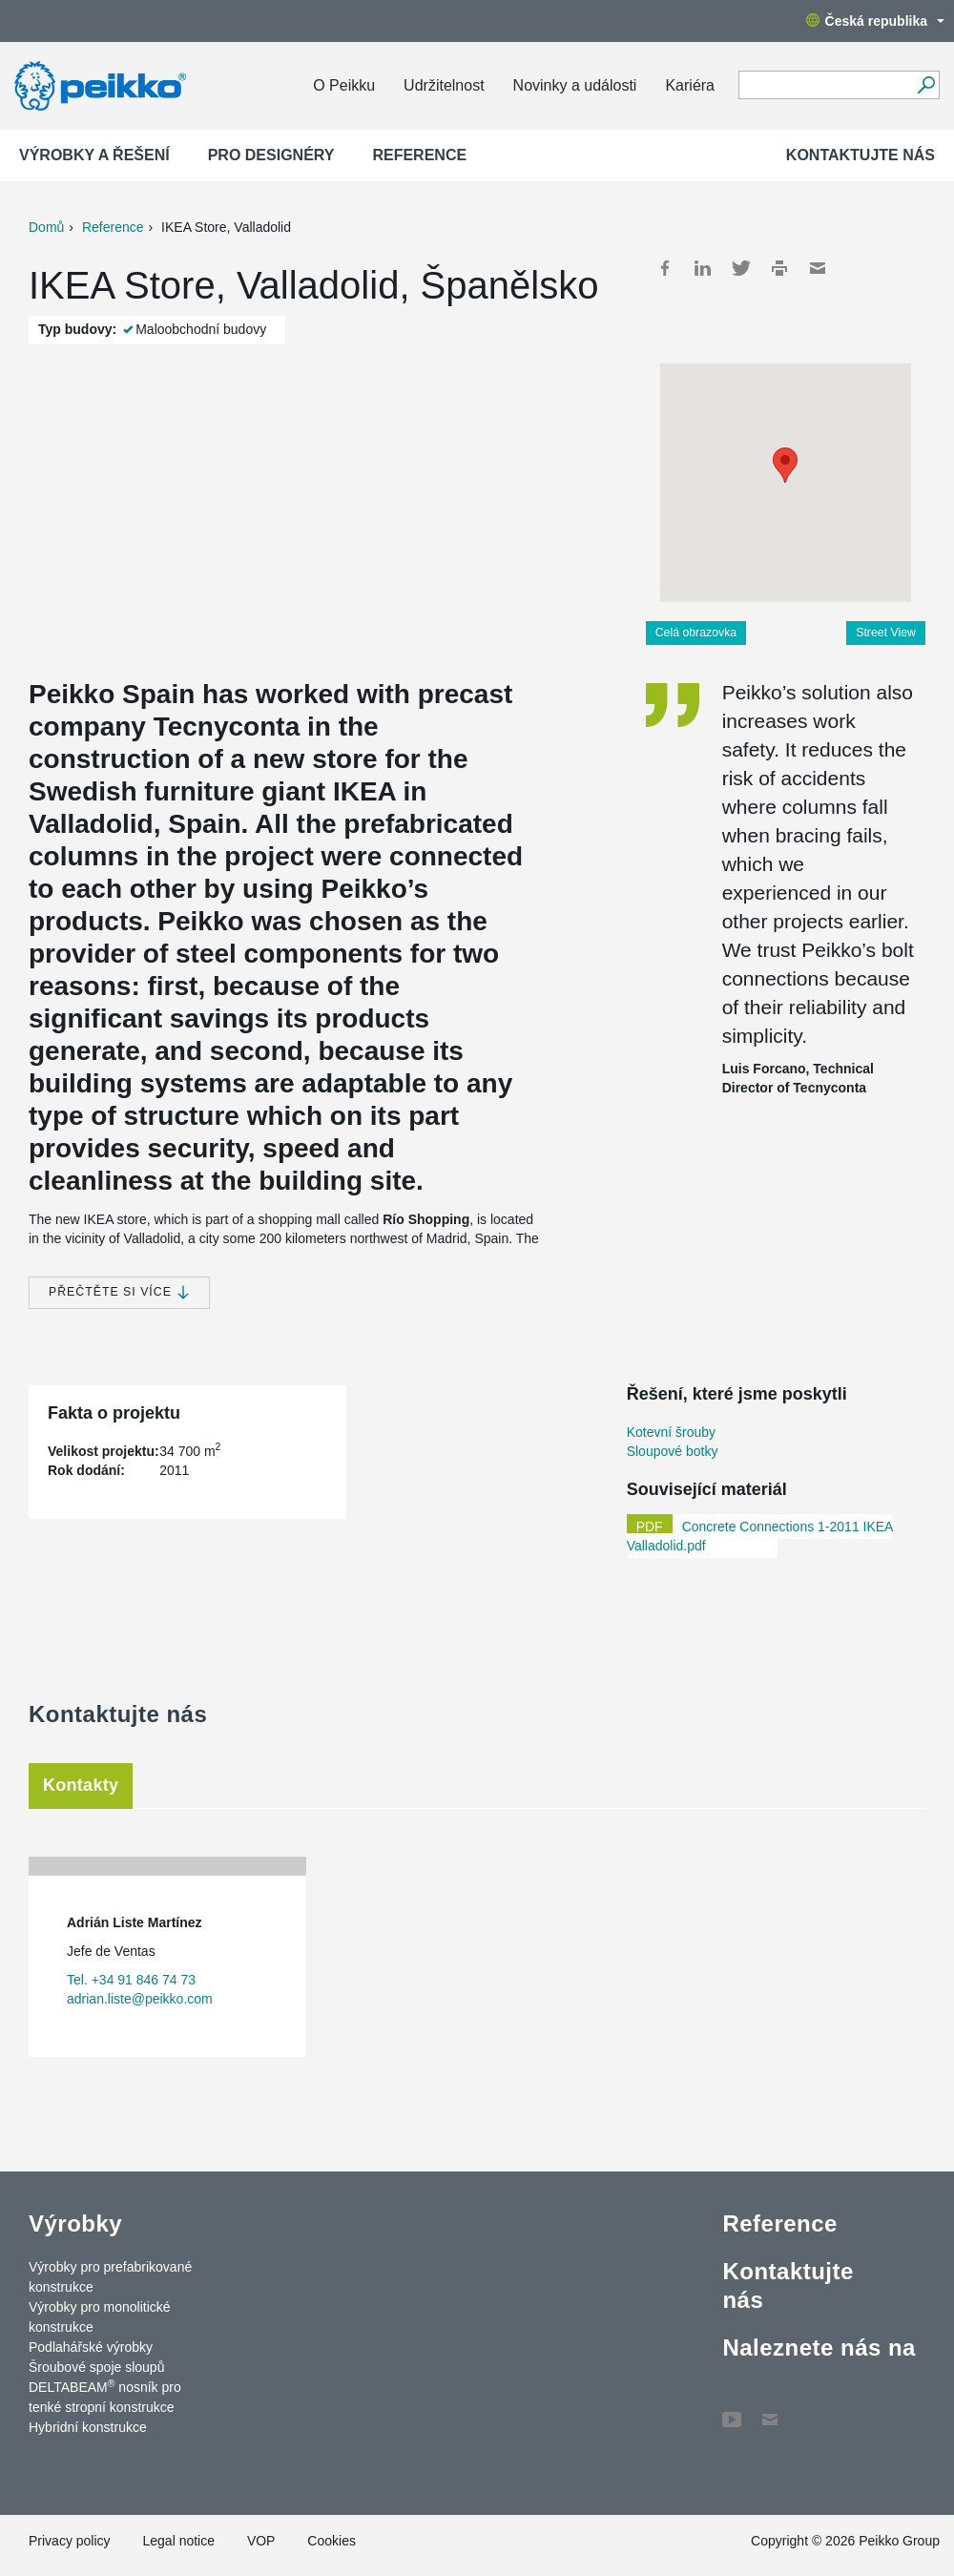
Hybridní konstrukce (88, 2427)
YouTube (731, 2410)
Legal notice (178, 2540)
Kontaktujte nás (860, 155)
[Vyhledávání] (926, 85)
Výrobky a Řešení (94, 155)
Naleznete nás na (818, 2347)
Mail (817, 268)
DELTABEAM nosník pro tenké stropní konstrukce (105, 2396)
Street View (886, 632)
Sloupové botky (672, 1451)
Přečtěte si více (119, 1292)
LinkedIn (703, 268)
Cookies (331, 2540)
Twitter (741, 268)
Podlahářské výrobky (91, 2347)
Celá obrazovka (696, 632)
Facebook (664, 268)
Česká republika (875, 21)
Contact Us (769, 2410)
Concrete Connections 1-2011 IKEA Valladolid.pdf (760, 1536)
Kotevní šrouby (671, 1432)
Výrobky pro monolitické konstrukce (100, 2317)
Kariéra (690, 85)
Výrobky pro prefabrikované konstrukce (110, 2277)
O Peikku (344, 85)
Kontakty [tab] (80, 1785)
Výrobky (75, 2223)
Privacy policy (70, 2540)
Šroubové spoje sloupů (96, 2367)
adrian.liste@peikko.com (140, 1998)
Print (779, 268)
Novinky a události (575, 85)
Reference (419, 155)
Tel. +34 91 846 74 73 (131, 1979)
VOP (261, 2540)
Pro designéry (271, 155)
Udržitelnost (444, 85)
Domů (46, 227)
